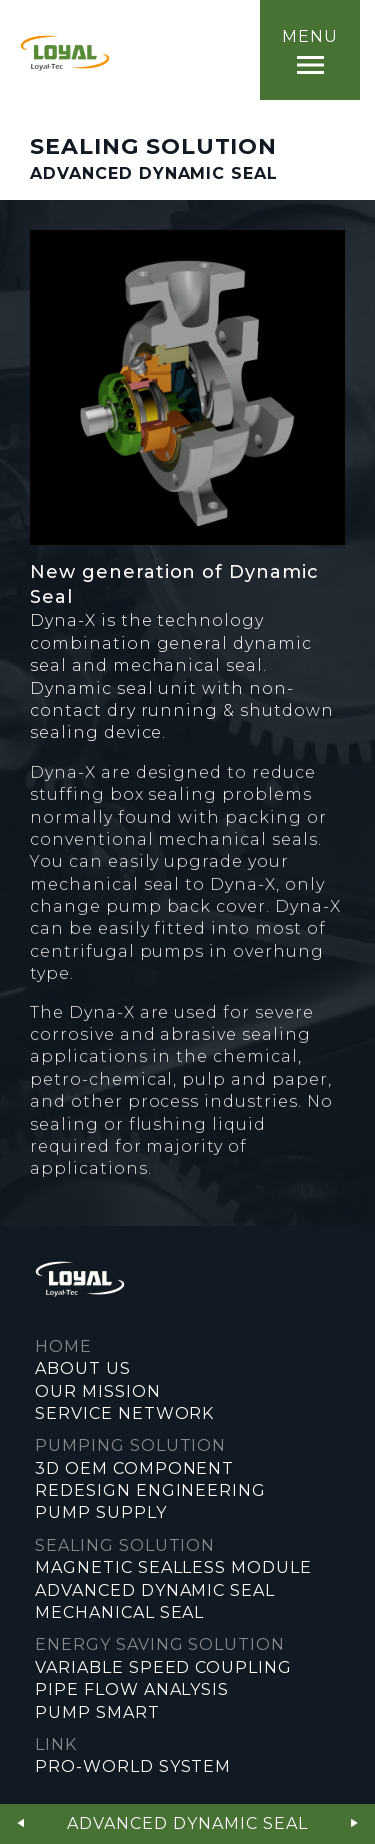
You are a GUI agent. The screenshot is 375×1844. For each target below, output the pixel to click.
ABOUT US (83, 1368)
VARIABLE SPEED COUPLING (163, 1667)
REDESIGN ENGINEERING (150, 1490)
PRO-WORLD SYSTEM (133, 1766)
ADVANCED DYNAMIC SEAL (155, 1590)
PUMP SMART (97, 1712)
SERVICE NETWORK (124, 1413)
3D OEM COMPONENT (134, 1468)
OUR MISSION (98, 1391)
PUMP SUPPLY (101, 1512)
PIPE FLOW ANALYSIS (132, 1689)
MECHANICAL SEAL (119, 1612)
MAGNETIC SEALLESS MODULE (173, 1567)
